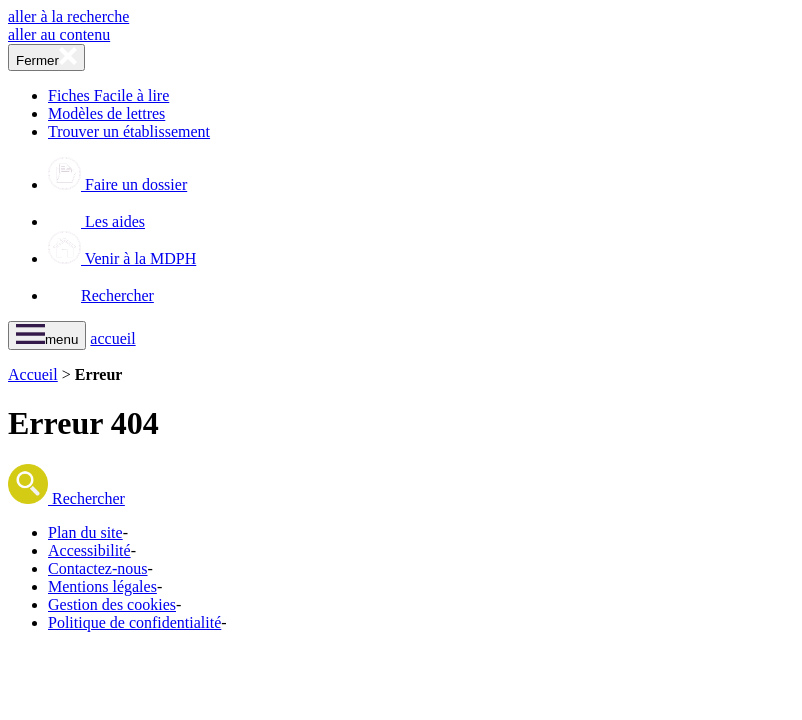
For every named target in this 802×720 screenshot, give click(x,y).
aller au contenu (59, 34)
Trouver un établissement (129, 131)
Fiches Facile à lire (108, 95)
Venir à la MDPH (122, 258)
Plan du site (85, 532)
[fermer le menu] (46, 57)
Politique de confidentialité (134, 622)
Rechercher (101, 295)
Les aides (96, 221)
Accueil (33, 374)
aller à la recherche (68, 16)
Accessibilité (89, 550)
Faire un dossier (117, 184)
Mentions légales (102, 586)
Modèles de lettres (106, 113)
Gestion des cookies (112, 604)
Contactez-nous (98, 568)
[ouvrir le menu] (47, 335)
